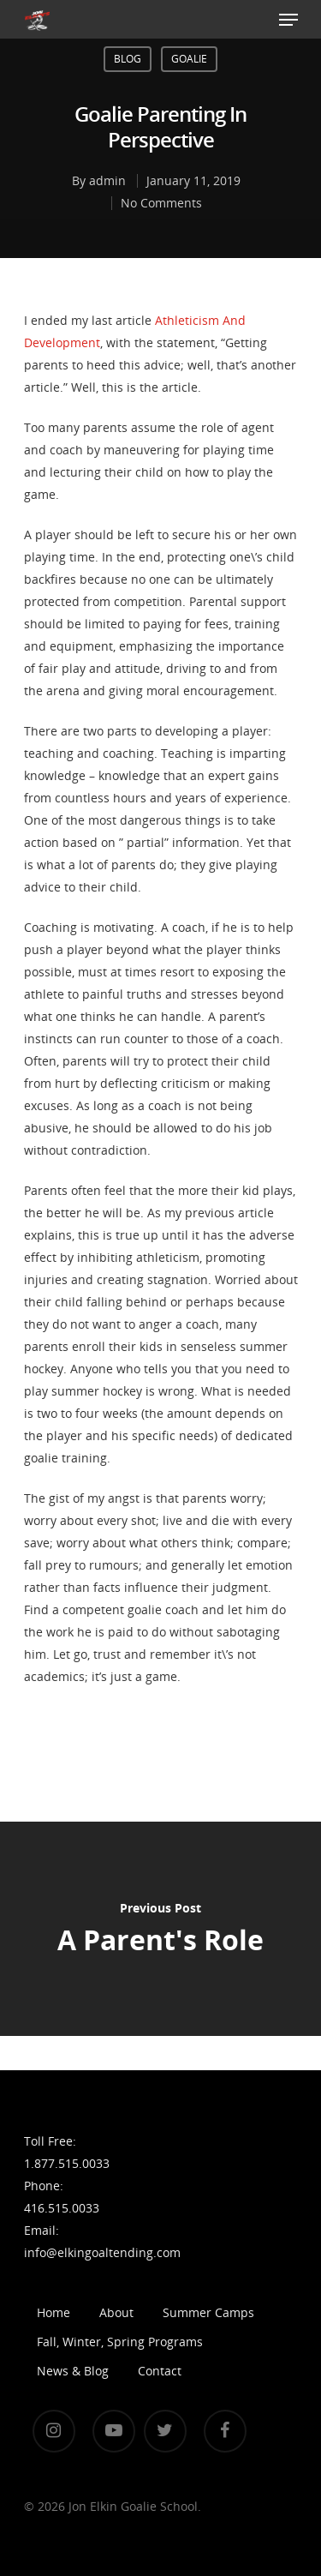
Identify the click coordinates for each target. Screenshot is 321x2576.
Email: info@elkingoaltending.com (65, 2241)
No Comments (161, 203)
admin (107, 180)
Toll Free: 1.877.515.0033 (65, 2152)
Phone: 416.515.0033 (61, 2196)
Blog (127, 58)
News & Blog (73, 2371)
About (116, 2312)
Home (53, 2312)
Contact (159, 2371)
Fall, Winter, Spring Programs (120, 2341)
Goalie (189, 58)
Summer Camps (208, 2312)
